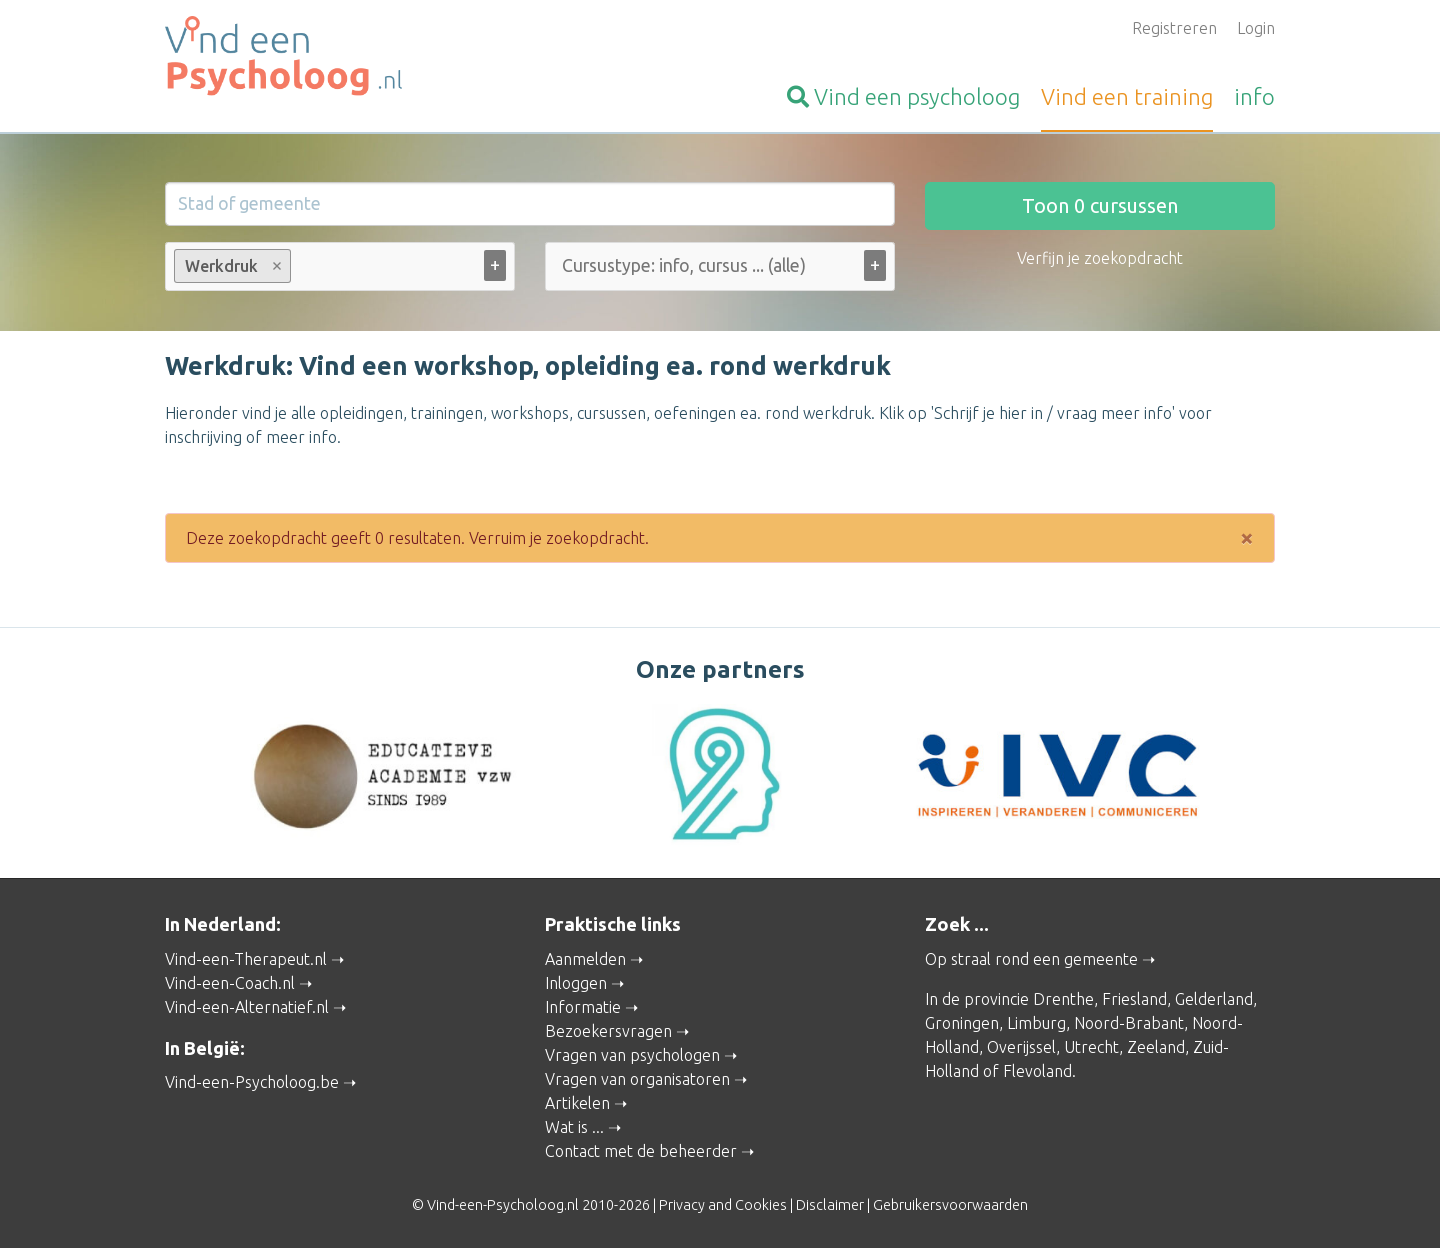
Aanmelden (585, 959)
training (1127, 96)
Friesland (1134, 999)
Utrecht (1091, 1047)
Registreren (1174, 28)
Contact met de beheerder (641, 1151)
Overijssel (1021, 1047)
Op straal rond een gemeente (1031, 959)
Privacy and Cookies (723, 1205)
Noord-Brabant (1129, 1023)
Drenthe (1063, 999)
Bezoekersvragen (608, 1031)
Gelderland (1214, 999)
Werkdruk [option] (231, 266)
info (1254, 96)
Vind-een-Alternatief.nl (247, 1007)
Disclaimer (830, 1205)
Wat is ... (574, 1127)
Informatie (583, 1007)
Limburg (1036, 1023)
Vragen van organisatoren (637, 1079)
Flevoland (1037, 1071)
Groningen (962, 1023)
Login (1256, 28)
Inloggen (576, 983)
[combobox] (340, 270)
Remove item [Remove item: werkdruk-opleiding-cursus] (277, 266)
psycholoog (903, 96)
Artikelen (577, 1103)
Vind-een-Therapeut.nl (246, 959)
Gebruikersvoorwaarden (950, 1205)
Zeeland (1156, 1047)
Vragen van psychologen (632, 1055)
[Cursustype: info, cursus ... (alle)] (734, 265)
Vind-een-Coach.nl (230, 983)
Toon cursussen (1100, 205)
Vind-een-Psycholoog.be (252, 1082)
